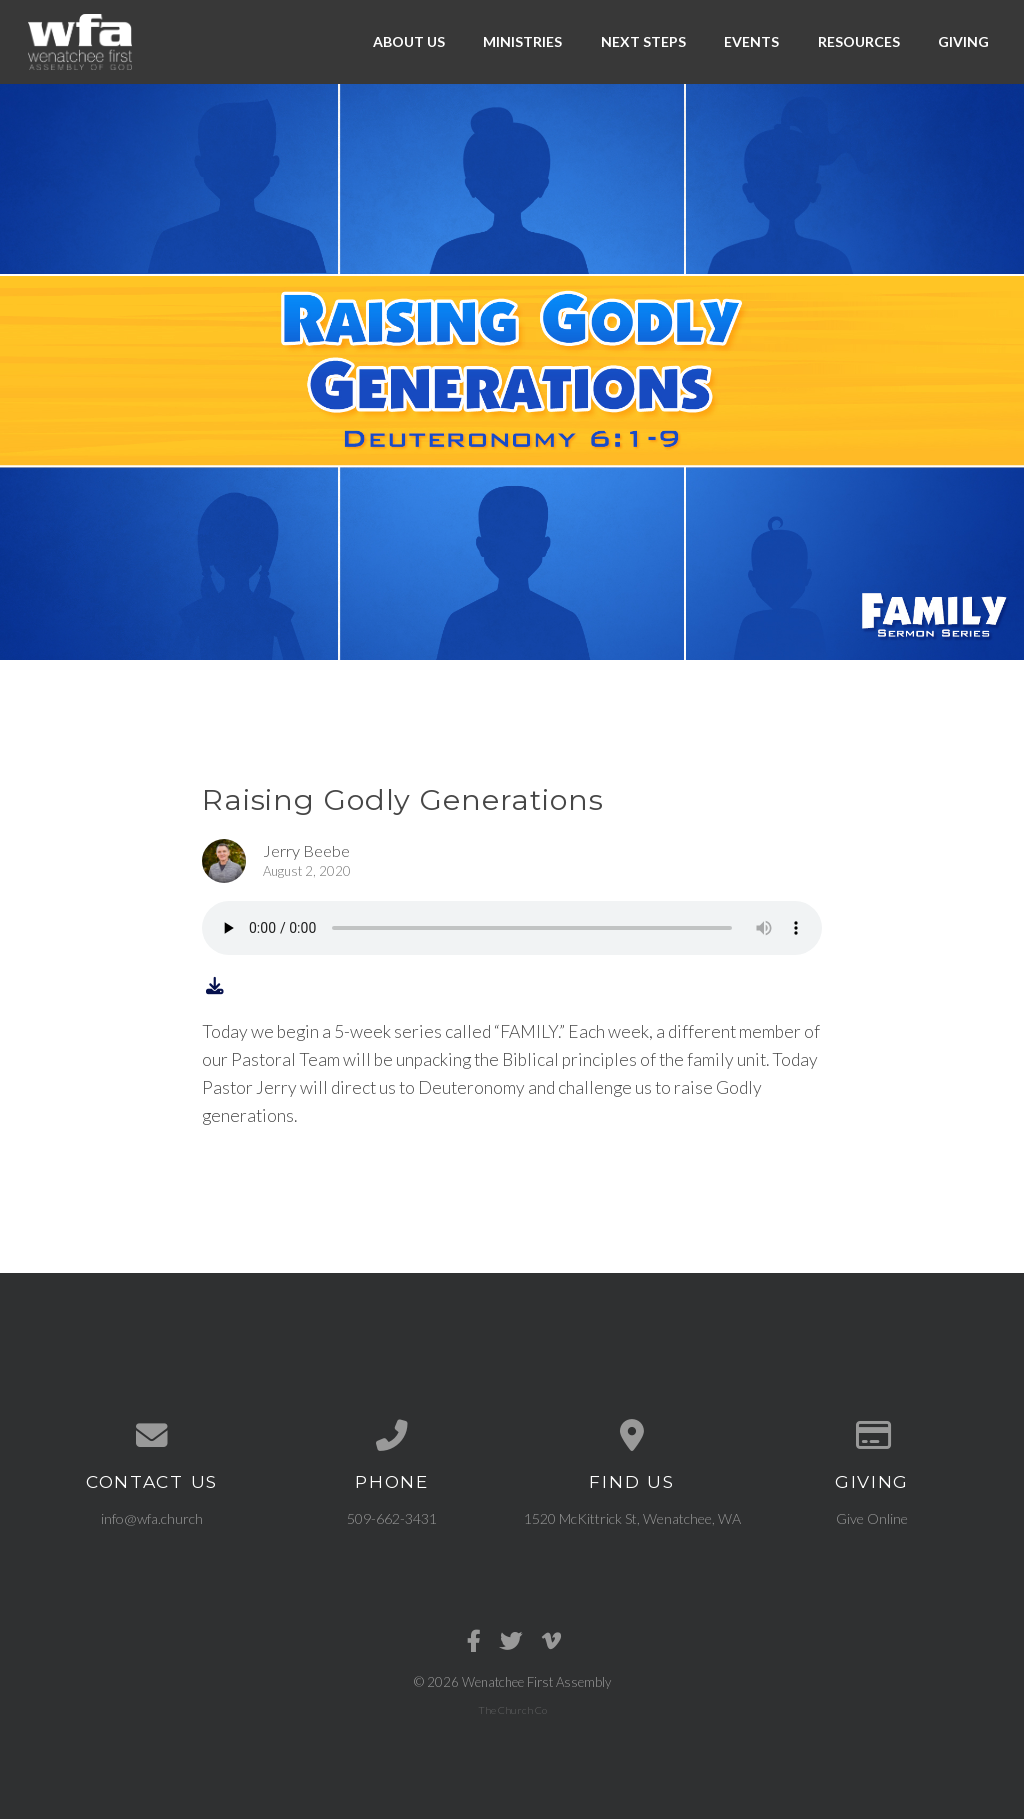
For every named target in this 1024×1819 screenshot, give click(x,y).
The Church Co (512, 1710)
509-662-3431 (392, 1518)
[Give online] (872, 1436)
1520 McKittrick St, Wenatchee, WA (632, 1518)
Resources (859, 41)
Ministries (522, 41)
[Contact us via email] (152, 1436)
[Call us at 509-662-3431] (392, 1436)
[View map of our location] (632, 1436)
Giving (963, 41)
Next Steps (643, 41)
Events (751, 41)
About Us (409, 41)
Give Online (872, 1518)
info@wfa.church (152, 1518)
